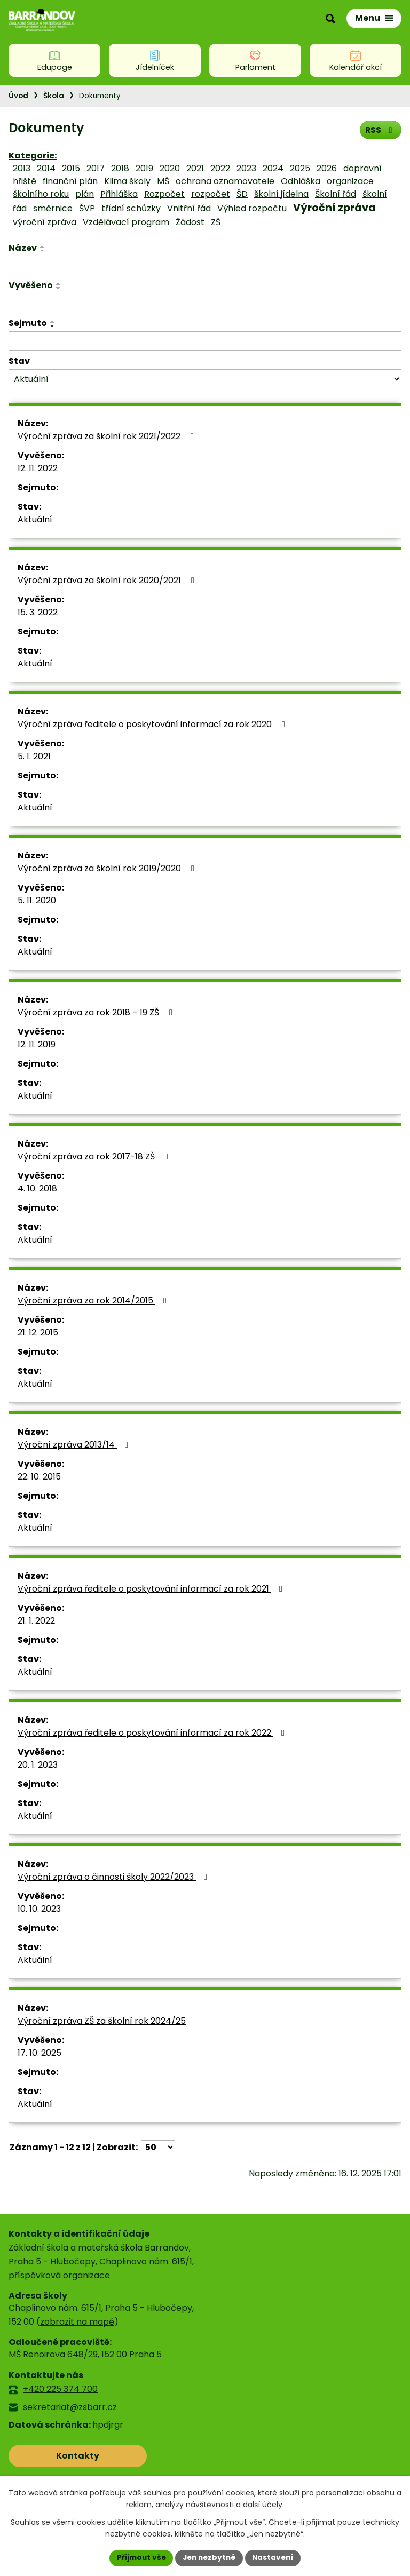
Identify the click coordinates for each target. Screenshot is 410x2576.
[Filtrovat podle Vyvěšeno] (205, 305)
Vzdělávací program (126, 222)
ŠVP (87, 208)
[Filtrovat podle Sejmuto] (205, 341)
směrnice (53, 208)
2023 (246, 168)
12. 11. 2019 (37, 1044)
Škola (53, 96)
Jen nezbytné (209, 2557)
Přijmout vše (138, 2557)
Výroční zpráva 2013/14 (75, 1444)
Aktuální (35, 519)
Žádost (190, 222)
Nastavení (275, 2557)
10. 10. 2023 (39, 1909)
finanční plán (70, 181)
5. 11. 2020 (37, 900)
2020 (170, 168)
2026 (327, 168)
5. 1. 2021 (34, 756)
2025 (300, 168)
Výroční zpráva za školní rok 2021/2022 (108, 436)
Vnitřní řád (189, 208)
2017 (95, 168)
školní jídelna (281, 194)
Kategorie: (33, 155)
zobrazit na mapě (77, 2322)
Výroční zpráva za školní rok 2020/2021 (108, 580)
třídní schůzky (131, 208)
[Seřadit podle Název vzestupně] (43, 246)
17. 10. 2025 (39, 2053)
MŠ (163, 181)
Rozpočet (164, 194)
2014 (46, 168)
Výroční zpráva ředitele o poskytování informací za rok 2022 (153, 1733)
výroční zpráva (44, 222)
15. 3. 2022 (38, 612)
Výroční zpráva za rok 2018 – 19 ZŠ (97, 1012)
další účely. (263, 2504)
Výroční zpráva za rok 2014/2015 (94, 1300)
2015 (71, 168)
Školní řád (335, 194)
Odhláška (300, 181)
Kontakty (55, 2456)
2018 (120, 168)
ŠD (242, 194)
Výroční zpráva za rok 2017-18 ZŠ (95, 1156)
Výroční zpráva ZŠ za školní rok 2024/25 (102, 2021)
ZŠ (215, 222)
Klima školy (127, 181)
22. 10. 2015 (39, 1476)
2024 (273, 168)
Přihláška (119, 194)
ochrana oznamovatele (225, 181)
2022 (220, 168)
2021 (195, 168)
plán (84, 194)
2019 (144, 168)
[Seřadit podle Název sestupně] (43, 251)
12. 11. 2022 (38, 468)
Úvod (18, 96)
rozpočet (210, 194)
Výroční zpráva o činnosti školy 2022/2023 (114, 1877)
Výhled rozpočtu (252, 208)
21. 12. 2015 (38, 1332)
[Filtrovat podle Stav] (205, 379)
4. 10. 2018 (37, 1188)
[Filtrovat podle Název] (205, 267)
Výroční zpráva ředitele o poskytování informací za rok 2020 (153, 724)
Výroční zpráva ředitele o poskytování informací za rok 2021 (152, 1589)
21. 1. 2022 (36, 1621)
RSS (380, 129)
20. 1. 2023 (38, 1765)
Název (23, 248)
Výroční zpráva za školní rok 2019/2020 (108, 868)
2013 (21, 168)
